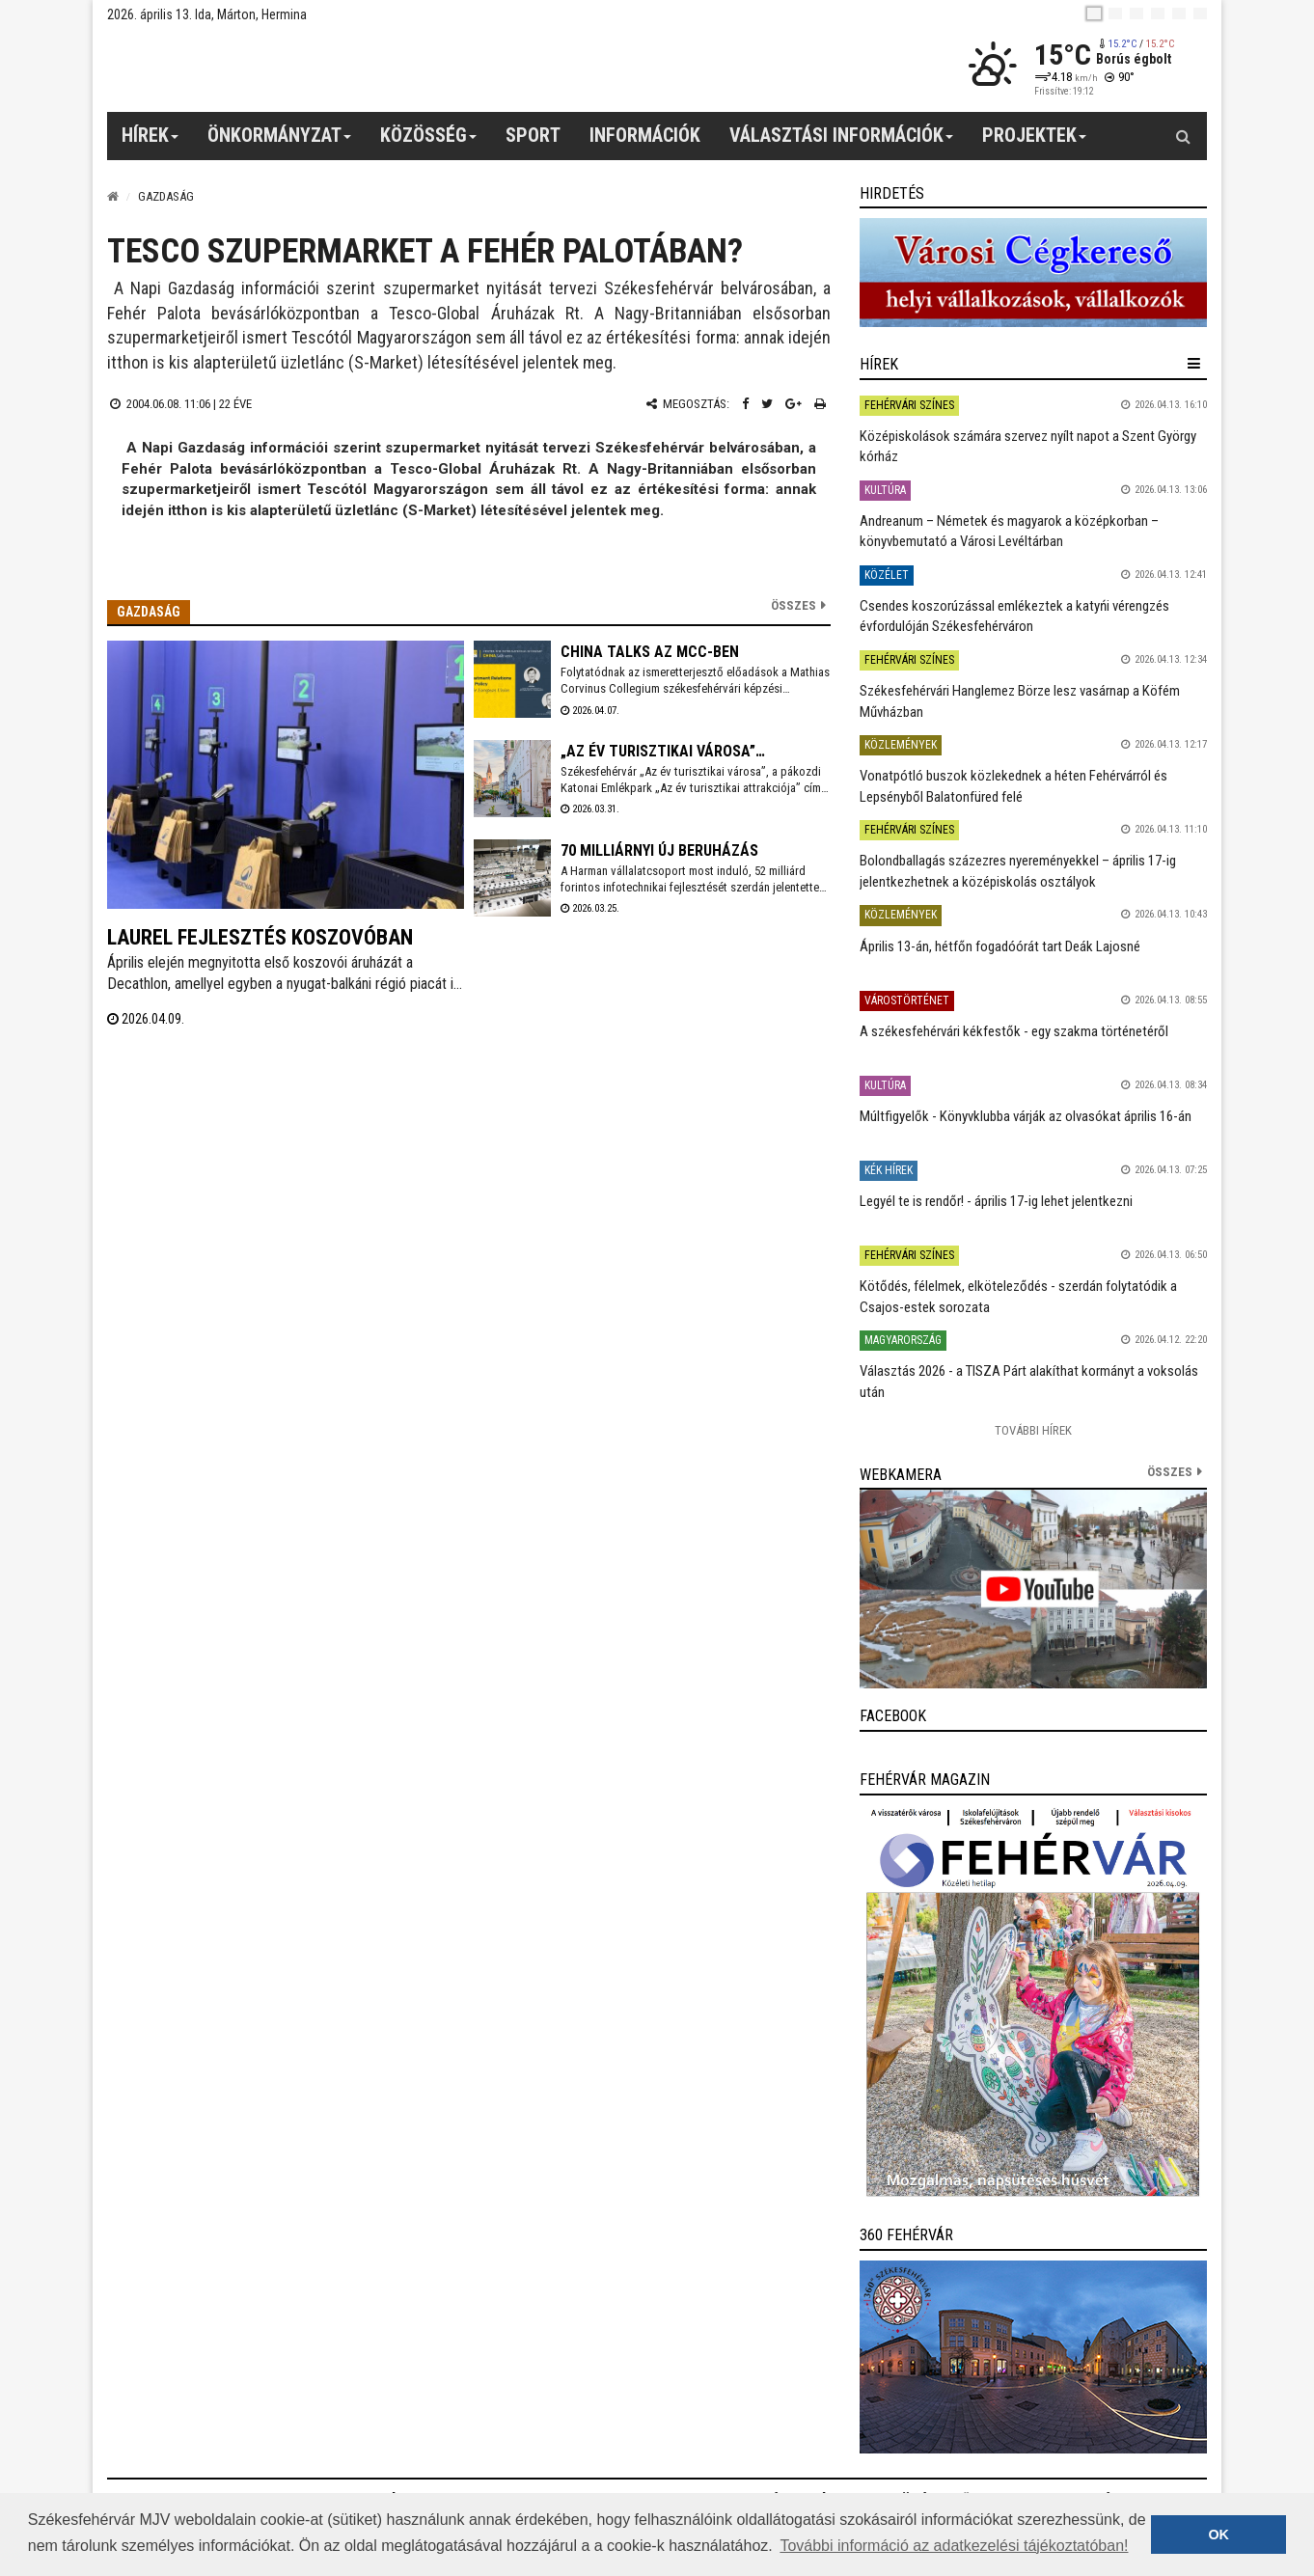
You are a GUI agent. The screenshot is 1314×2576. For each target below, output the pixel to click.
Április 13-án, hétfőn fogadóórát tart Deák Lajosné (1000, 946)
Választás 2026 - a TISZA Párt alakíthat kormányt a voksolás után (1029, 1381)
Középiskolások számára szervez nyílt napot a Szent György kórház (1028, 446)
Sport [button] (533, 135)
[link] (1033, 272)
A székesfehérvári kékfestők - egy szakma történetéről (1014, 1031)
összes (1169, 1472)
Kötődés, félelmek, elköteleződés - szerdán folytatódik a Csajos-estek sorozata (1018, 1296)
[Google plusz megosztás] (793, 404)
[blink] (1200, 13)
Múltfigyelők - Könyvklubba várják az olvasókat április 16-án (1025, 1116)
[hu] (1094, 13)
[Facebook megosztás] (745, 404)
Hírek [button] (150, 141)
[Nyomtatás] (820, 404)
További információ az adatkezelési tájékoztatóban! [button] (954, 2545)
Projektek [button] (1034, 141)
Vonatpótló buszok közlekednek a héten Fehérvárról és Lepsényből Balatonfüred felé (1013, 786)
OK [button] (1218, 2534)
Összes (793, 605)
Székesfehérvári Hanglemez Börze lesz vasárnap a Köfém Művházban (1020, 701)
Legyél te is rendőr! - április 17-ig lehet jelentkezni (996, 1201)
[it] (1179, 13)
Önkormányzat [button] (279, 141)
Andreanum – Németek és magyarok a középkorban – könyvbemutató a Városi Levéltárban (1009, 531)
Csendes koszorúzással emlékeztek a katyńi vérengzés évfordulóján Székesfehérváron (1014, 616)
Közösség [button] (429, 141)
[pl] (1136, 13)
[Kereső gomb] (1183, 136)
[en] (1115, 13)
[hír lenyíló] (1194, 363)
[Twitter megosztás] (767, 404)
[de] (1157, 13)
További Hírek (1033, 1430)
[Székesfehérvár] (285, 68)
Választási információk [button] (841, 141)
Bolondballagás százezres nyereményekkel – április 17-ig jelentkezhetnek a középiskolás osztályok (1018, 871)
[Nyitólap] (113, 196)
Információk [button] (644, 135)
